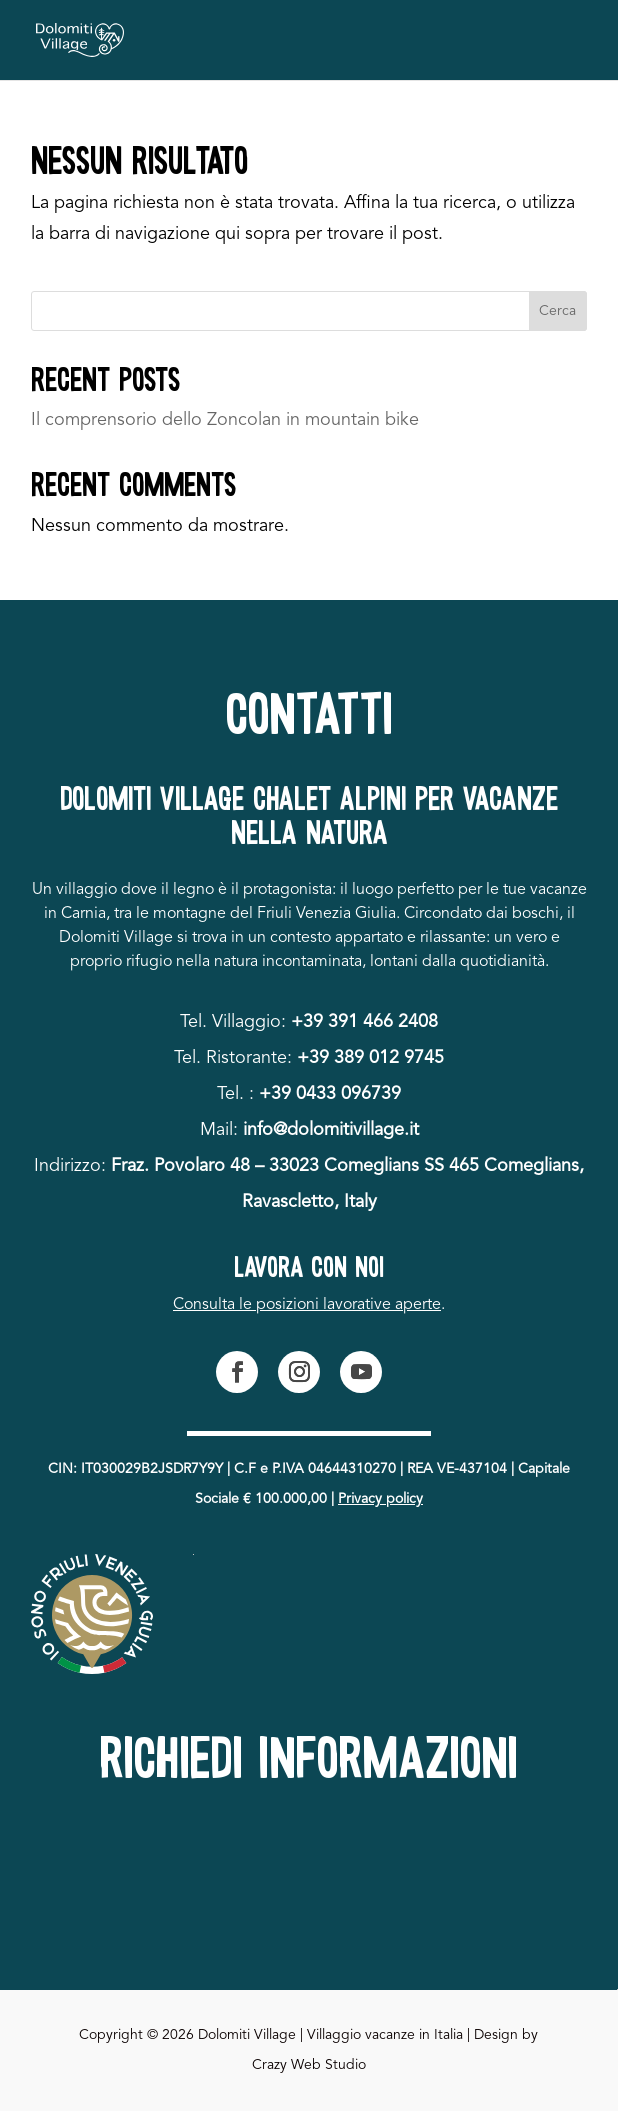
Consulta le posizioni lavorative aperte (307, 1305)
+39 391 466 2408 (364, 1022)
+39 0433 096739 (330, 1094)
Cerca (557, 311)
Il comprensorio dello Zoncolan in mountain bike (225, 420)
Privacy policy (380, 1499)
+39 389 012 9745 (370, 1058)
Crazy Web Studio (309, 2065)
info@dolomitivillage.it (331, 1130)
